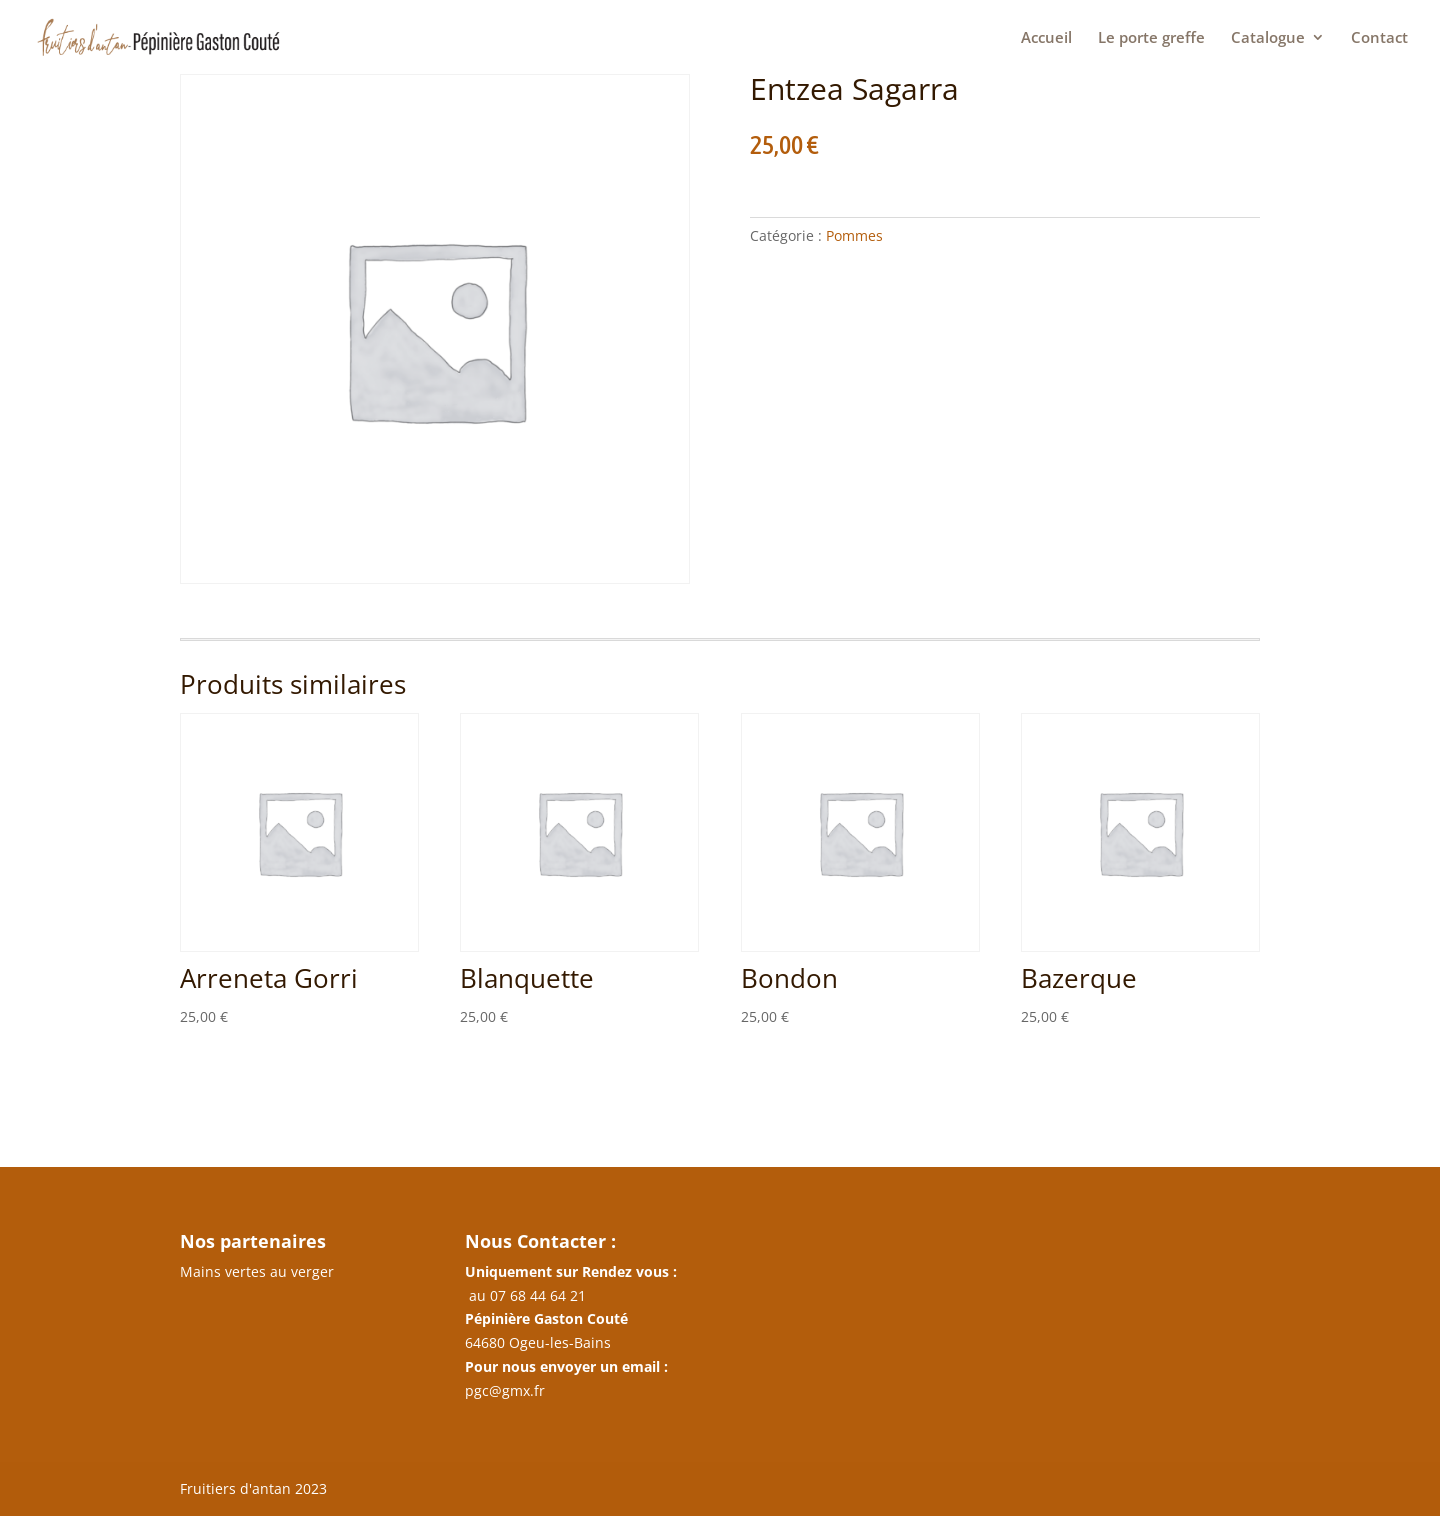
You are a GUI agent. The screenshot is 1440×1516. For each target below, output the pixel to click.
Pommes (854, 235)
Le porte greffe (1151, 38)
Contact (1379, 38)
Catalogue (1268, 38)
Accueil (1046, 38)
